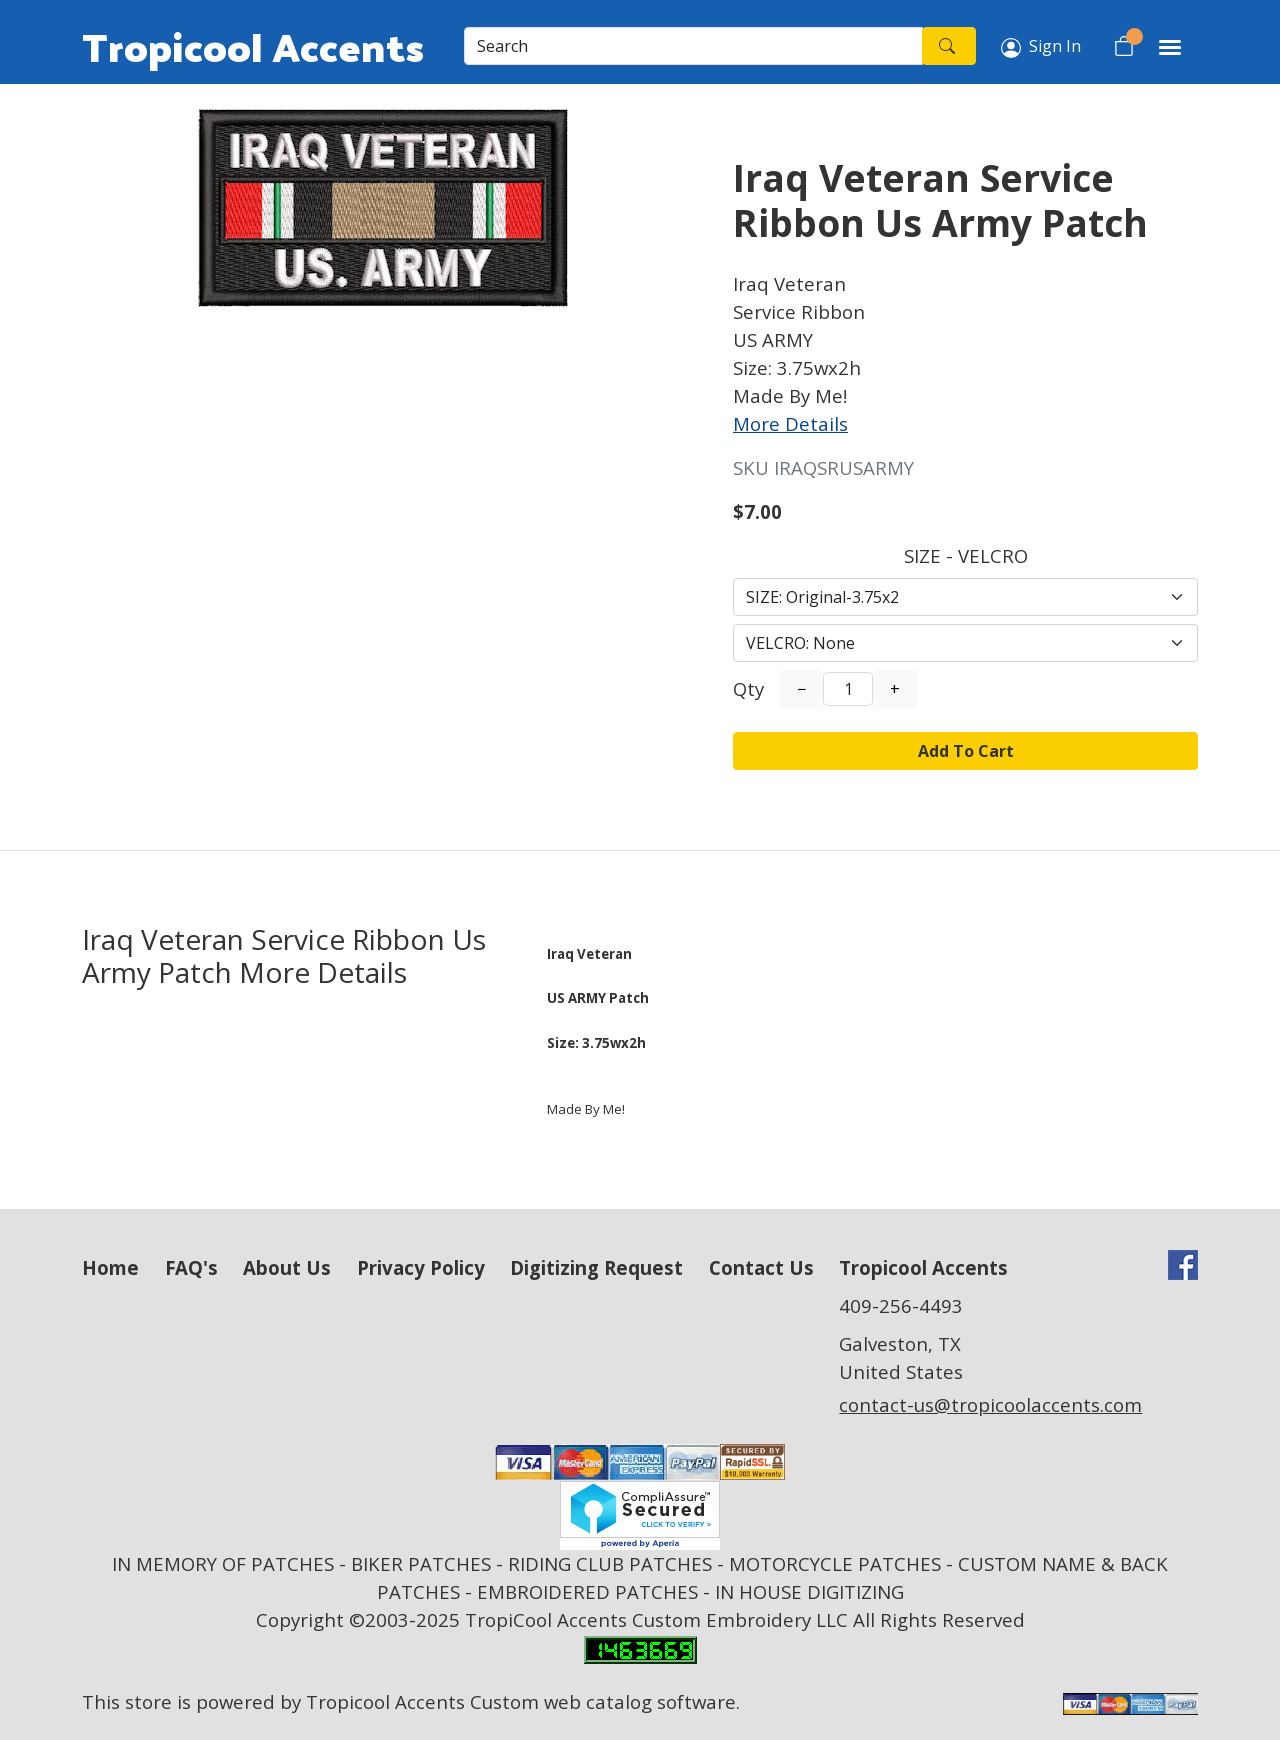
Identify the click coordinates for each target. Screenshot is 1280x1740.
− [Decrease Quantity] (801, 689)
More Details (790, 423)
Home (110, 1267)
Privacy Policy (421, 1267)
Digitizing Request (596, 1267)
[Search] (693, 46)
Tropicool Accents (253, 46)
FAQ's (191, 1267)
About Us (287, 1267)
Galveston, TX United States (901, 1357)
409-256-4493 (901, 1305)
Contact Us (761, 1267)
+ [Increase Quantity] (895, 689)
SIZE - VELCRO (966, 555)
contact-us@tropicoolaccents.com (990, 1404)
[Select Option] (965, 597)
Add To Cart (966, 751)
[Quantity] (848, 689)
